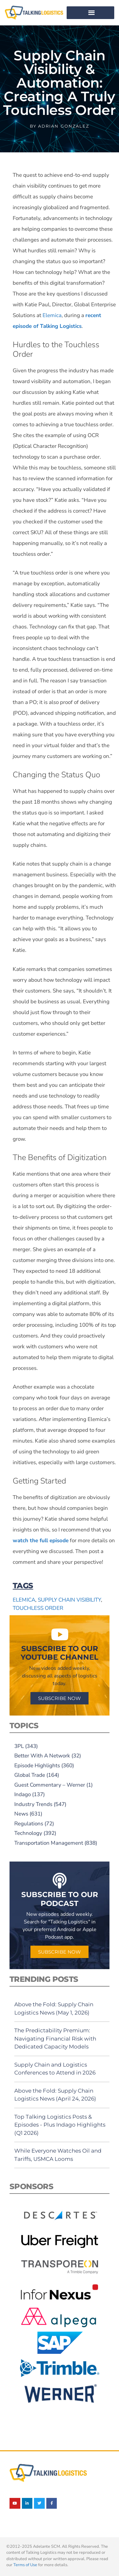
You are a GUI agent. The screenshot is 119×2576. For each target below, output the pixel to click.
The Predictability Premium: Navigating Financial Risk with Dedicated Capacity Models (55, 2038)
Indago (22, 1794)
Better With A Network (42, 1755)
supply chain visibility (69, 1599)
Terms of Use (25, 2565)
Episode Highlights (37, 1765)
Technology (28, 1833)
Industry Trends (33, 1804)
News (21, 1813)
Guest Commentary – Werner (49, 1785)
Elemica (52, 315)
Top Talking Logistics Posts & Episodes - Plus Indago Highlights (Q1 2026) (59, 2125)
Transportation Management (48, 1843)
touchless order (38, 1608)
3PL (19, 1746)
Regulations (28, 1823)
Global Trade (29, 1775)
